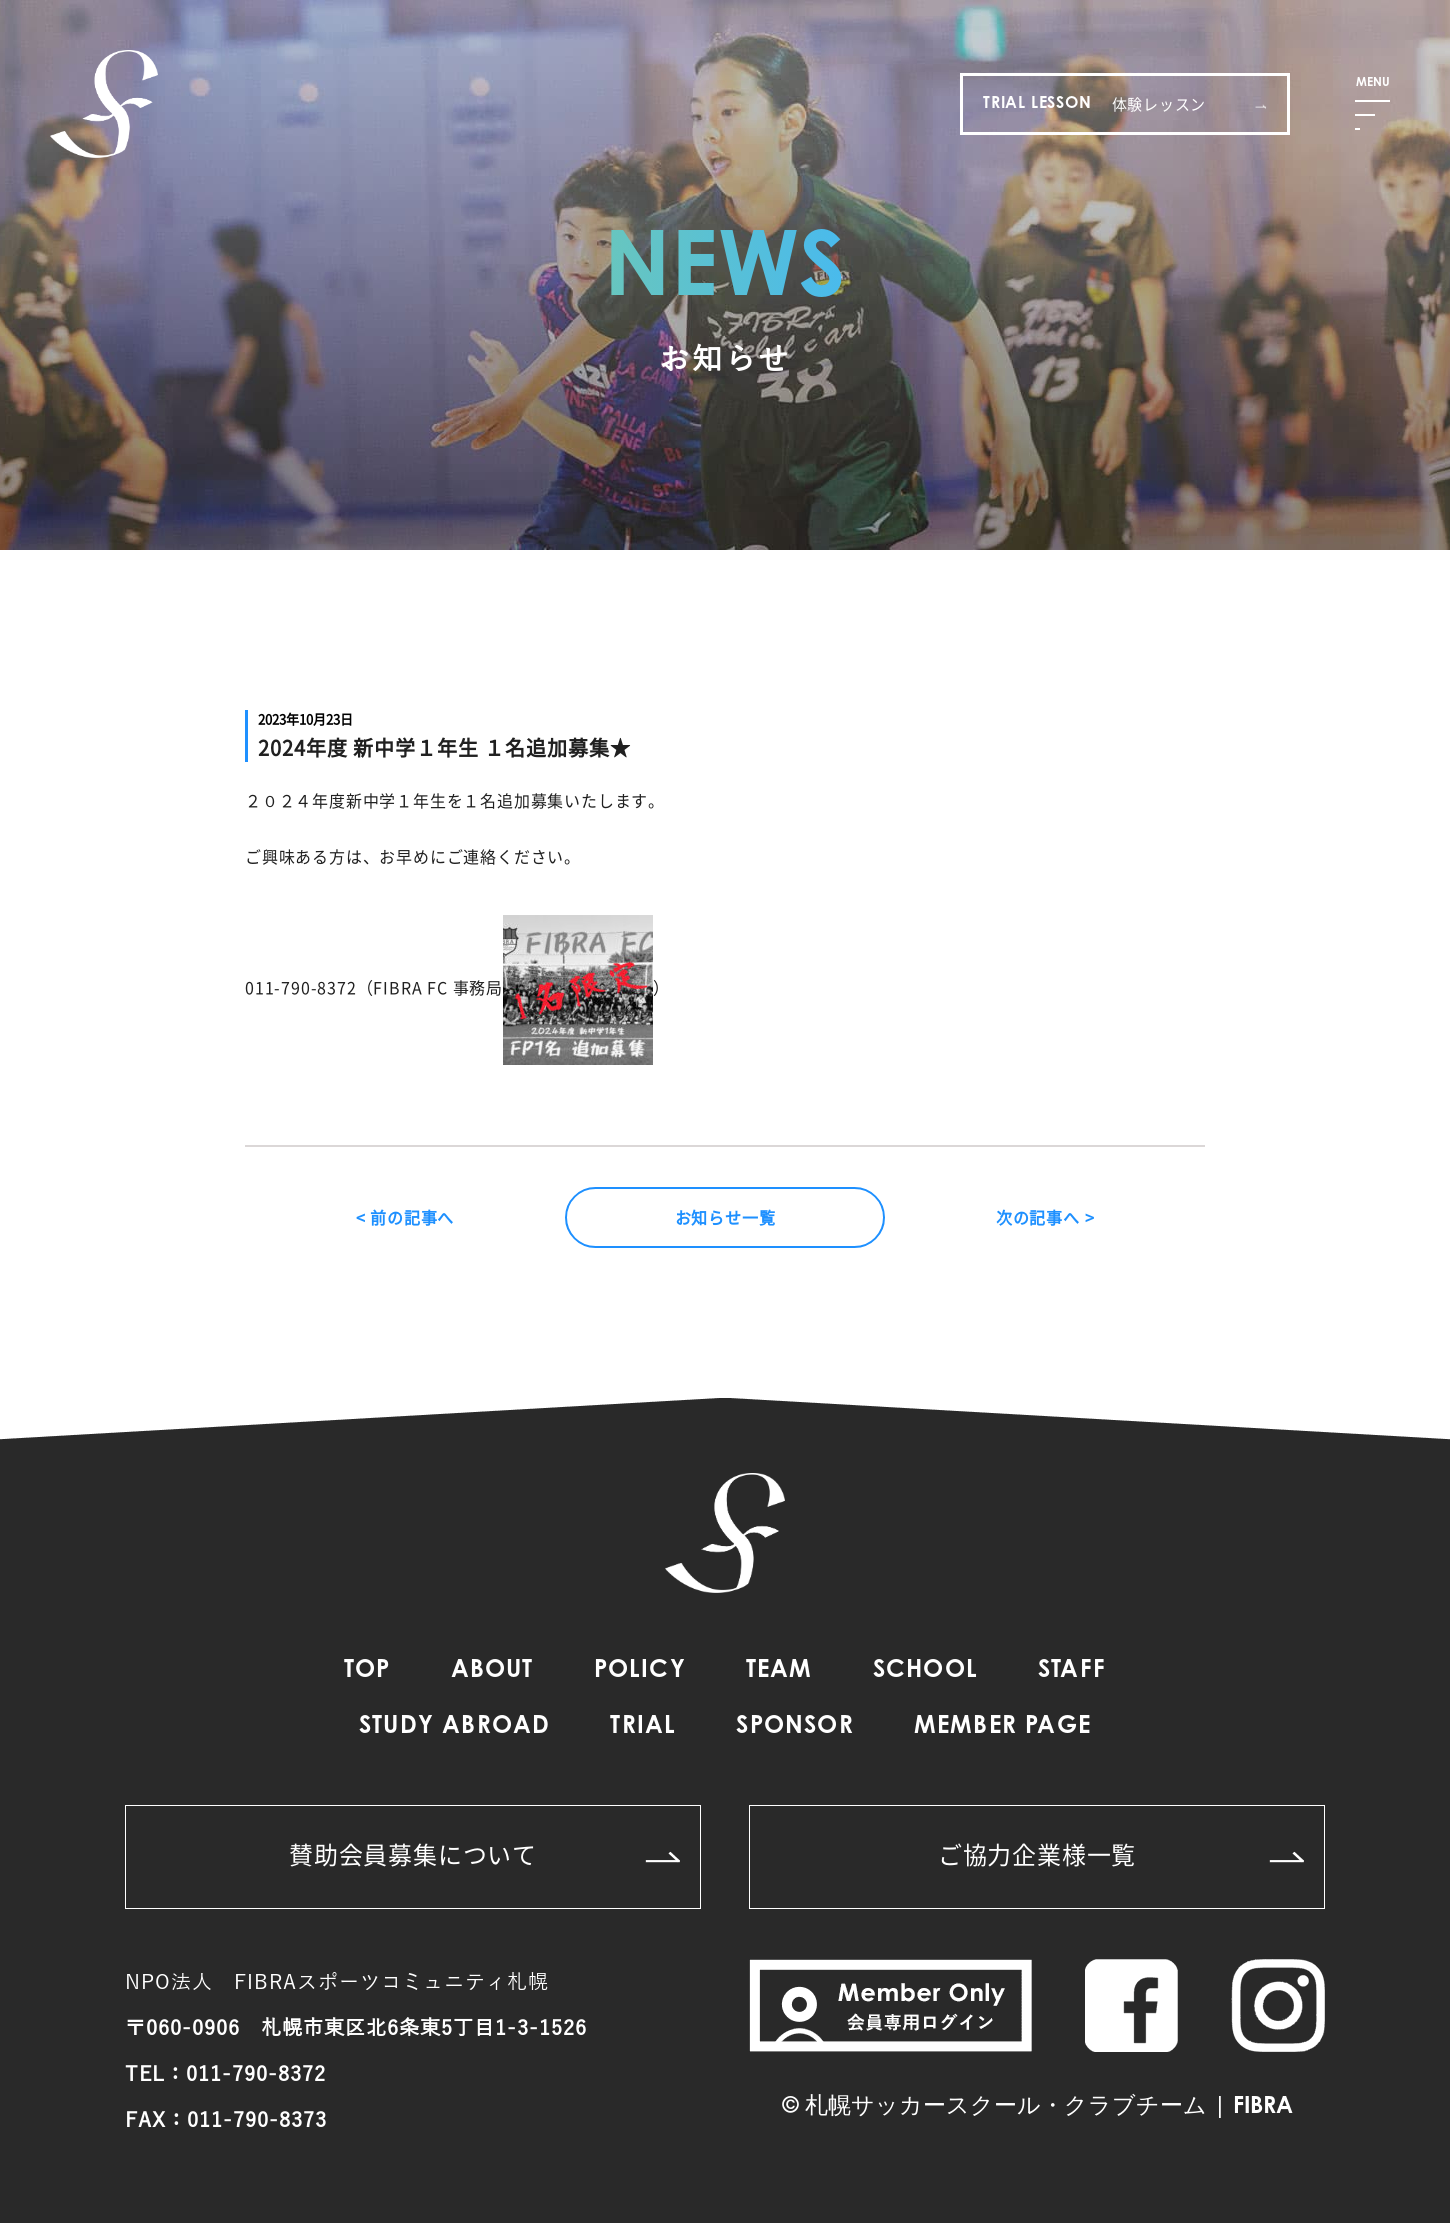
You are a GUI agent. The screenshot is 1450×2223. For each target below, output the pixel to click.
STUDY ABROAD (454, 1727)
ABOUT (492, 1671)
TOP (367, 1671)
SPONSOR (794, 1727)
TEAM (779, 1671)
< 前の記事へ (405, 1217)
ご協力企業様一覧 (1121, 1854)
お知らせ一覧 (725, 1217)
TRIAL (643, 1727)
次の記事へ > (1045, 1217)
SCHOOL (925, 1671)
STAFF (1072, 1671)
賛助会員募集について (484, 1854)
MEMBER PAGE (1002, 1727)
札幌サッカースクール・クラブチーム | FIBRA (1049, 2107)
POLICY (640, 1671)
